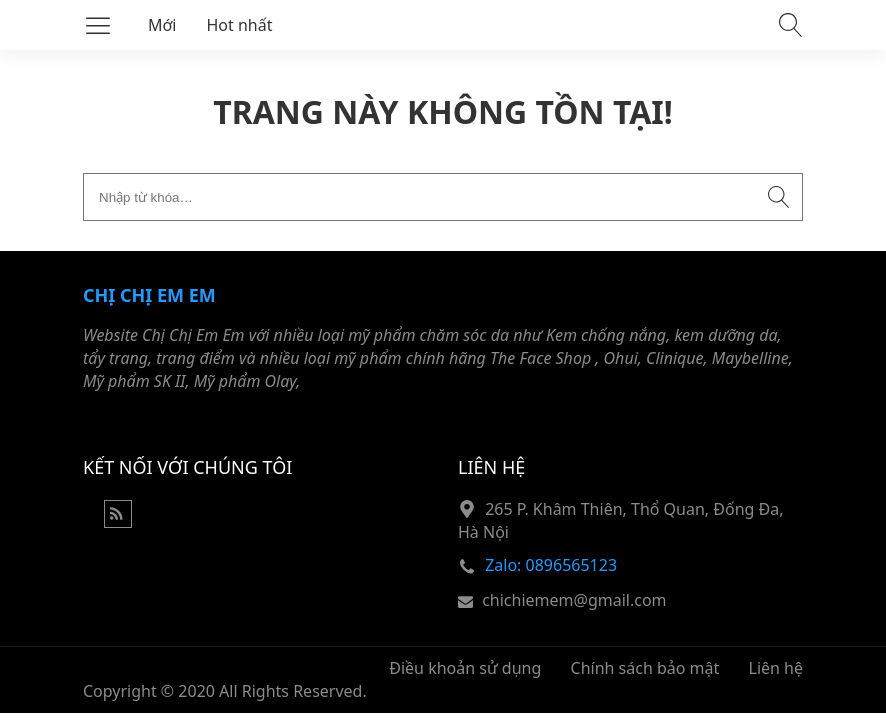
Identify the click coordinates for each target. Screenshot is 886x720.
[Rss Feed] (118, 522)
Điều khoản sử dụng (465, 668)
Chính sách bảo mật (645, 668)
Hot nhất (240, 25)
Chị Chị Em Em (149, 295)
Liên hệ (776, 668)
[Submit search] (779, 197)
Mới (162, 25)
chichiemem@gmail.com (574, 600)
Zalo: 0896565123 (551, 565)
